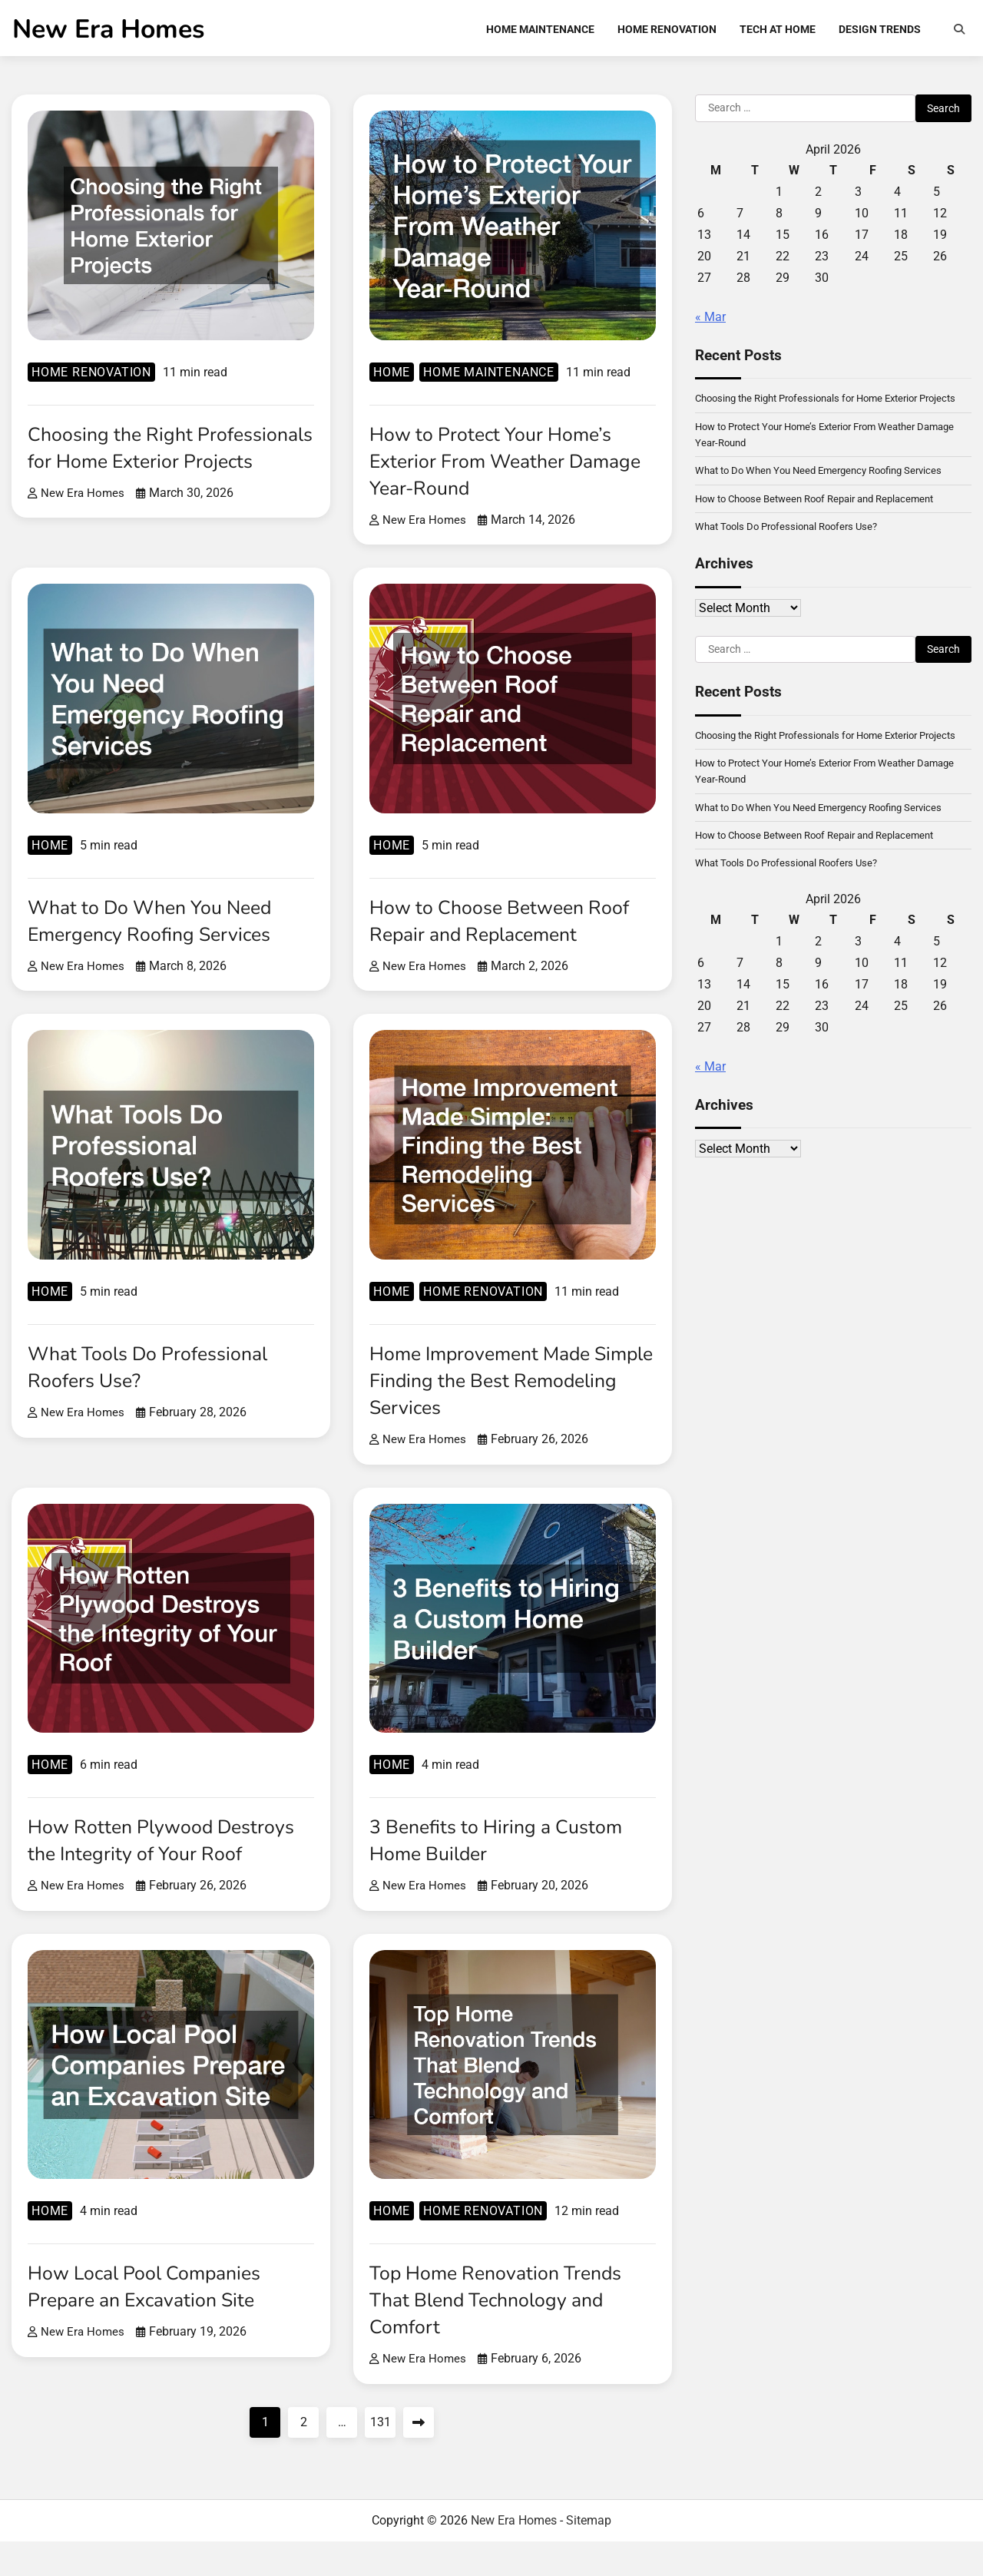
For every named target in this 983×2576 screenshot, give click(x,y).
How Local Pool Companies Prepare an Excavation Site (154, 2320)
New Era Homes (108, 32)
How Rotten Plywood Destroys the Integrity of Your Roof (163, 1861)
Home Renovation (667, 31)
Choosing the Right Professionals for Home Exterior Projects (136, 468)
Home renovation (91, 379)
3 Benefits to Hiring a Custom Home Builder (504, 1847)
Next (418, 2457)
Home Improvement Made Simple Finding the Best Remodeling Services (489, 1388)
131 (380, 2456)
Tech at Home (778, 31)
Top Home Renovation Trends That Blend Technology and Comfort (505, 2334)
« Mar (710, 324)
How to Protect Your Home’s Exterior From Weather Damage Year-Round (499, 468)
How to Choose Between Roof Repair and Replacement (509, 928)
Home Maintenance (540, 31)
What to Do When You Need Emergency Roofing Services (160, 928)
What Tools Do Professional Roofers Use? (158, 1374)
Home (391, 379)
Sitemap (588, 2555)
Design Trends (880, 31)
